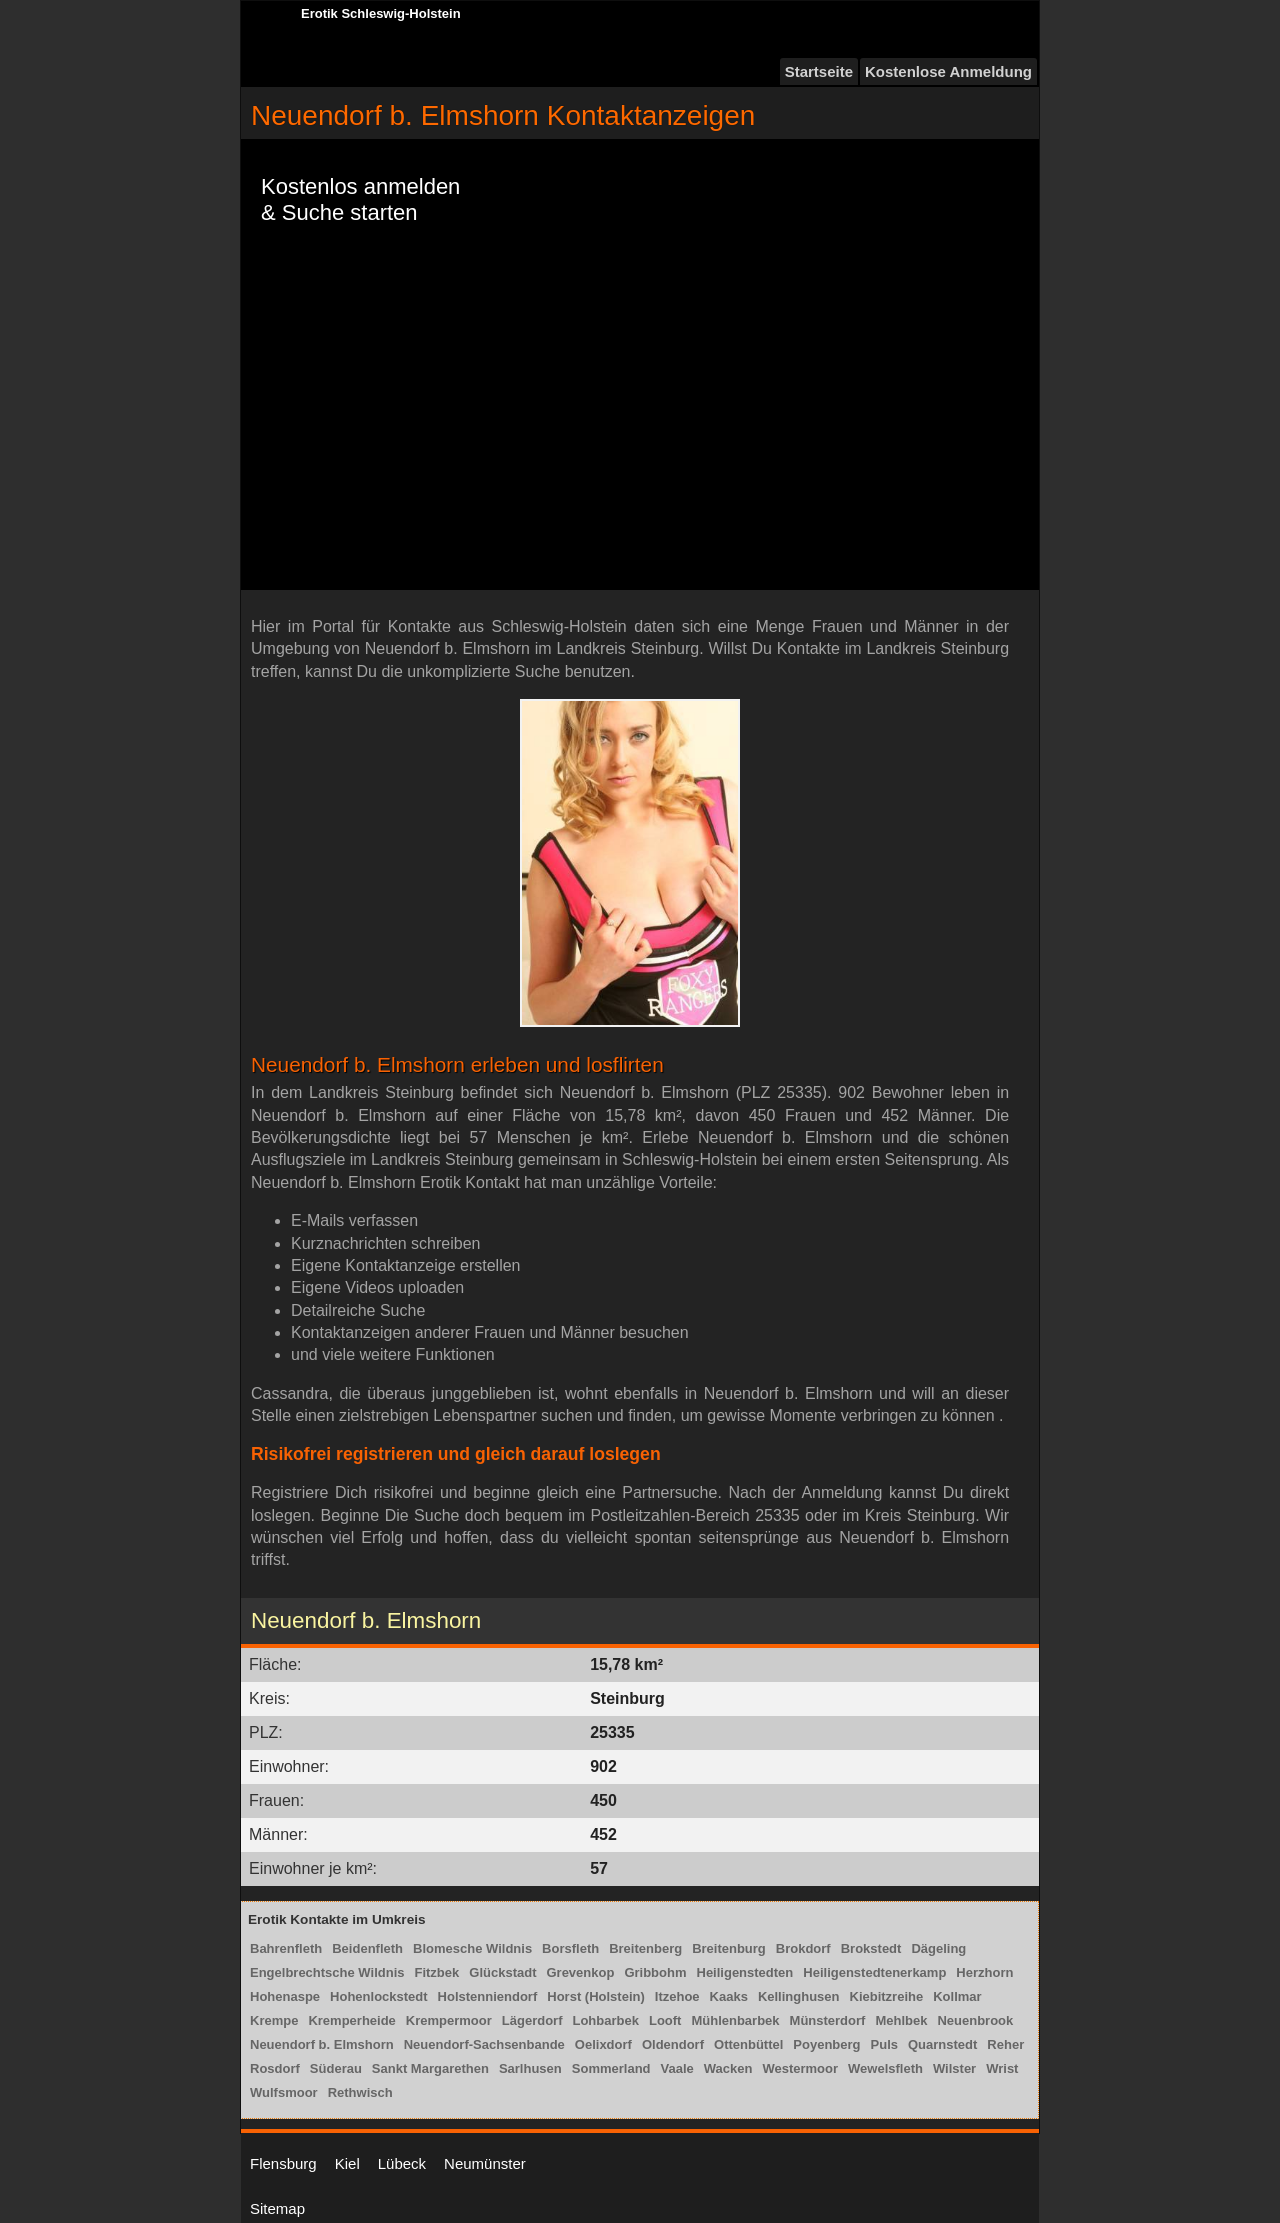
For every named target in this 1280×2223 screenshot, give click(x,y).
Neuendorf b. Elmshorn (322, 2044)
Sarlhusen (530, 2068)
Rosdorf (275, 2068)
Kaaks (729, 1996)
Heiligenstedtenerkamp (874, 1972)
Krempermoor (449, 2020)
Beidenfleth (367, 1948)
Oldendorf (673, 2044)
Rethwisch (360, 2092)
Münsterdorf (828, 2020)
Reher (1005, 2044)
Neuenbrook (975, 2020)
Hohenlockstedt (379, 1996)
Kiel (347, 2163)
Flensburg (283, 2163)
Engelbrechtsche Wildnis (327, 1972)
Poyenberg (826, 2044)
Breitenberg (645, 1948)
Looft (665, 2020)
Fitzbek (436, 1972)
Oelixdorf (603, 2044)
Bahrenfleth (286, 1948)
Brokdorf (803, 1948)
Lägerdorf (532, 2020)
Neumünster (485, 2163)
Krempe (274, 2020)
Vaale (677, 2068)
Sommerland (611, 2068)
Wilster (954, 2068)
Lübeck (402, 2163)
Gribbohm (655, 1972)
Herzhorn (984, 1972)
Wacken (728, 2068)
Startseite (819, 71)
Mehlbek (901, 2020)
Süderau (336, 2068)
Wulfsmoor (284, 2092)
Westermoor (800, 2068)
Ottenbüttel (748, 2044)
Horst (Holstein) (596, 1996)
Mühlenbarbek (735, 2020)
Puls (884, 2044)
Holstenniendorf (488, 1996)
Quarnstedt (942, 2044)
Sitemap (277, 2208)
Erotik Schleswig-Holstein (381, 13)
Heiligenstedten (745, 1972)
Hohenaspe (285, 1996)
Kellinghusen (799, 1996)
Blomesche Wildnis (472, 1948)
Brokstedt (871, 1948)
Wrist (1002, 2068)
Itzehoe (677, 1996)
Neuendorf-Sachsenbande (484, 2044)
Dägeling (938, 1948)
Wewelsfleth (885, 2068)
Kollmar (957, 1996)
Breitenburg (729, 1948)
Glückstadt (502, 1972)
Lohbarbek (605, 2020)
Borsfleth (570, 1948)
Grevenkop (580, 1972)
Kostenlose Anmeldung (948, 71)
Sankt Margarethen (430, 2068)
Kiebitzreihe (887, 1996)
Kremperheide (351, 2020)
